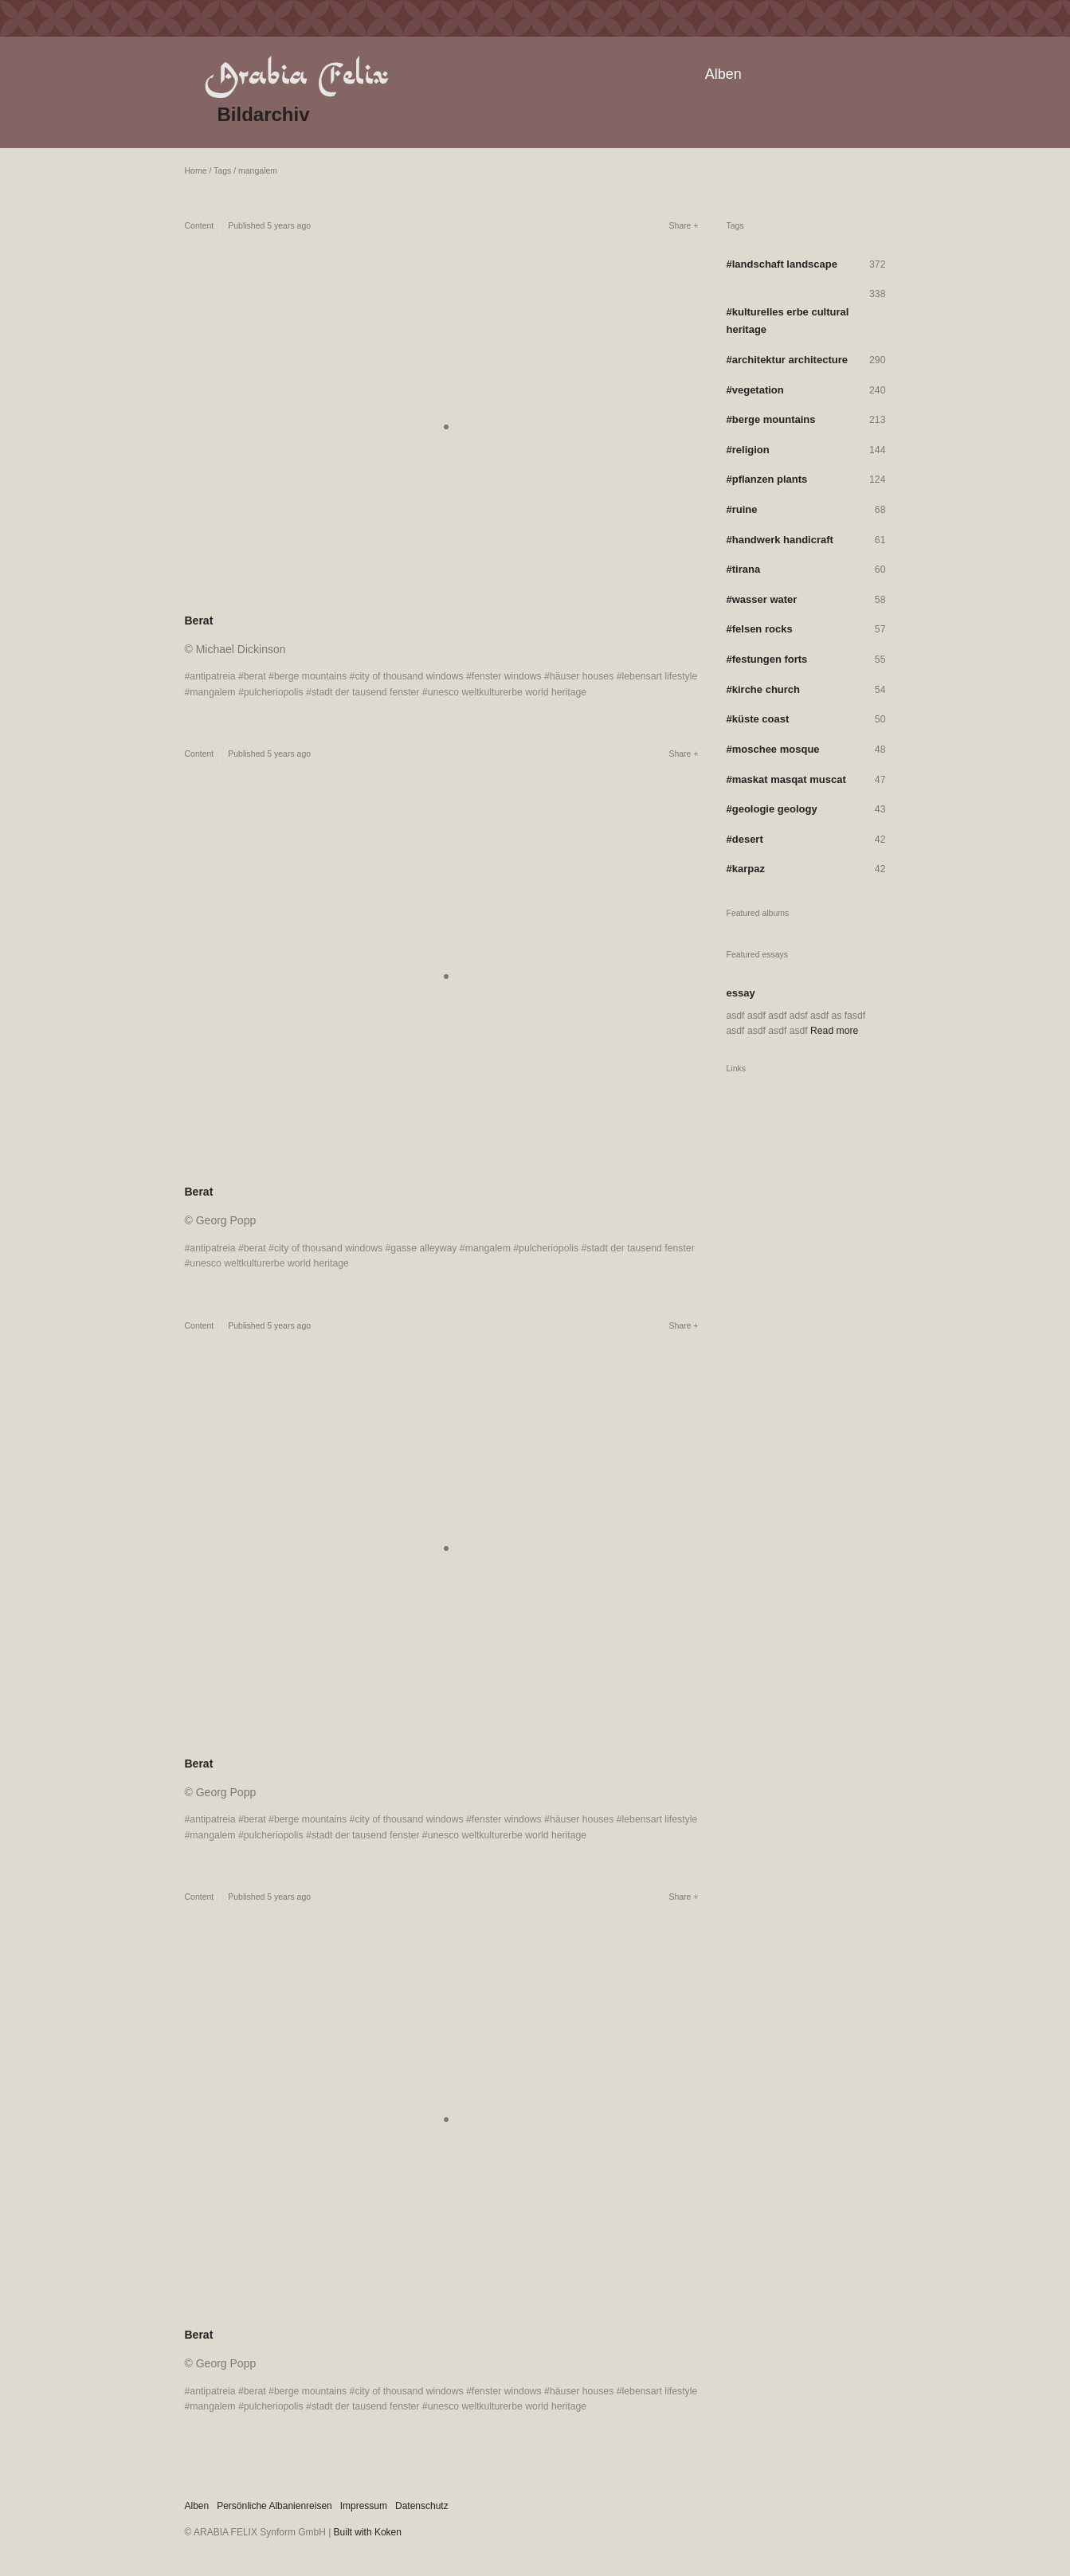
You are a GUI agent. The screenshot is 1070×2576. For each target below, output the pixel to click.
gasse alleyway (423, 1248)
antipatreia (212, 676)
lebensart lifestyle (660, 676)
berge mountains (310, 676)
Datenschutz (422, 2505)
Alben (723, 74)
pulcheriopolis (274, 692)
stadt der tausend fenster (366, 692)
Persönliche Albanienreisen (274, 2505)
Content (199, 225)
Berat (199, 620)
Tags (222, 170)
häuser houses (581, 676)
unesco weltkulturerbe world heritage (507, 692)
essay (741, 993)
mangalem (257, 170)
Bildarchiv (264, 114)
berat (255, 676)
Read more (834, 1030)
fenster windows (507, 676)
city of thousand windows (409, 676)
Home (196, 170)
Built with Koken (368, 2532)
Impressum (363, 2505)
